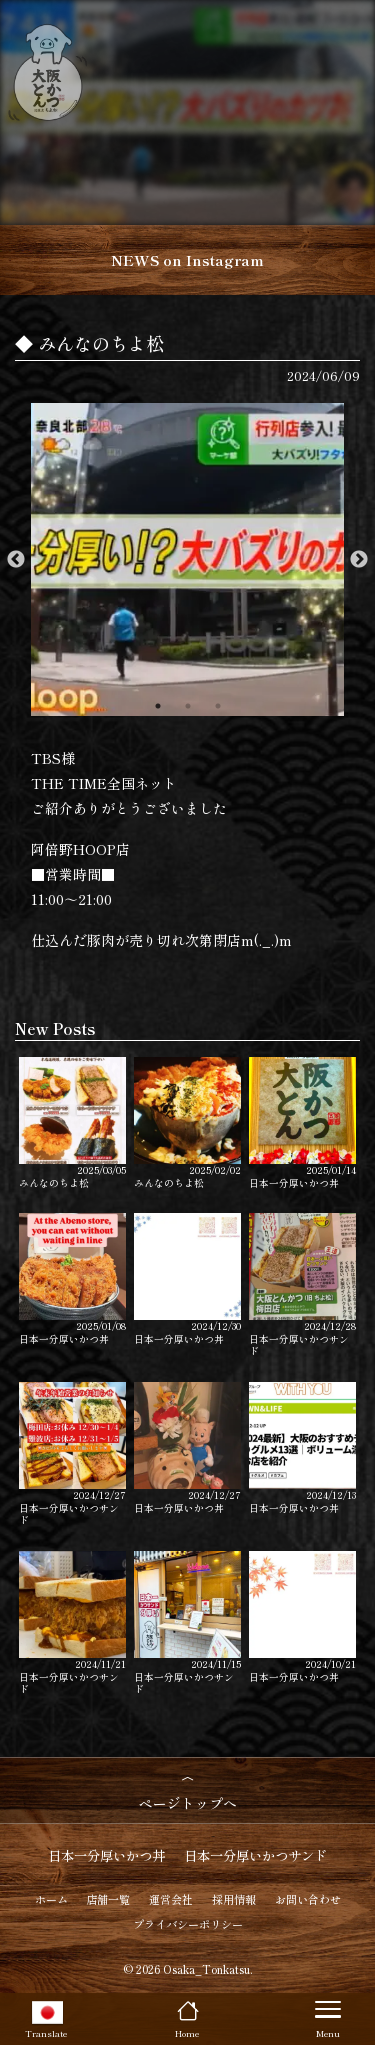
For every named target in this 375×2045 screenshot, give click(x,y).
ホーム (51, 1899)
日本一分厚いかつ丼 (302, 1123)
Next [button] (359, 560)
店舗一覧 (108, 1899)
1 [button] (158, 706)
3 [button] (218, 706)
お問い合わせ (308, 1899)
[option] (187, 559)
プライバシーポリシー (188, 1924)
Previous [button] (16, 560)
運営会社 (171, 1899)
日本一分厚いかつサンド (302, 1285)
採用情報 (234, 1899)
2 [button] (188, 706)
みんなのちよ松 (72, 1123)
